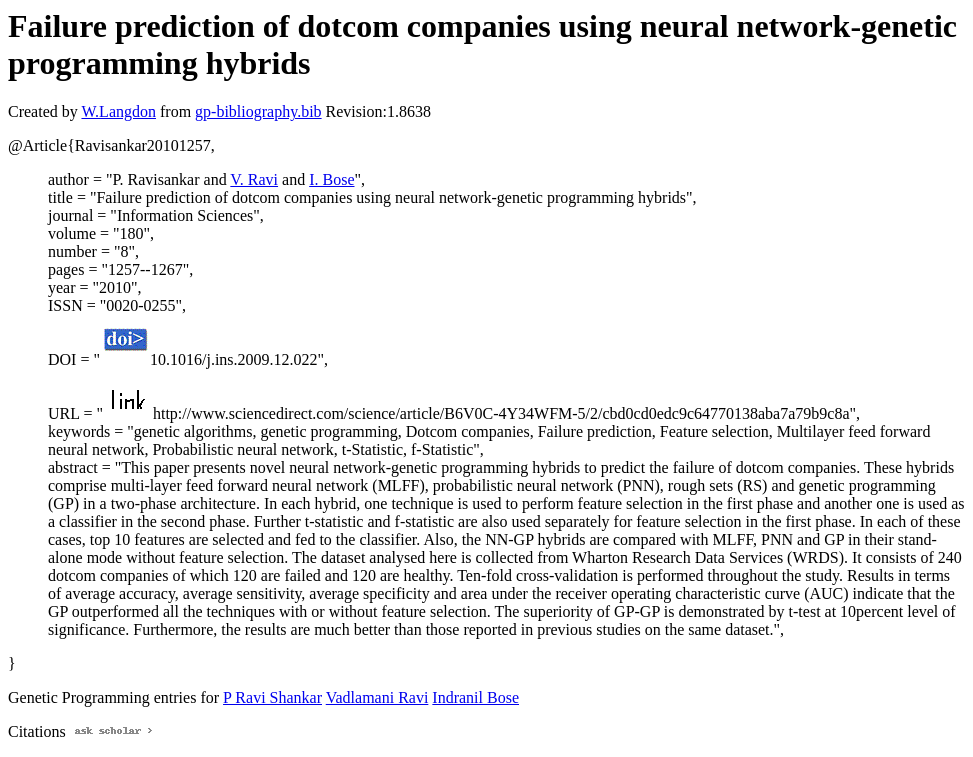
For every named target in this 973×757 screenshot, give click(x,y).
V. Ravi (254, 179)
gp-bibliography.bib (258, 111)
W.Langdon (118, 111)
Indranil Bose (475, 697)
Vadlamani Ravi (377, 697)
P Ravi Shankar (272, 697)
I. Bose (331, 179)
